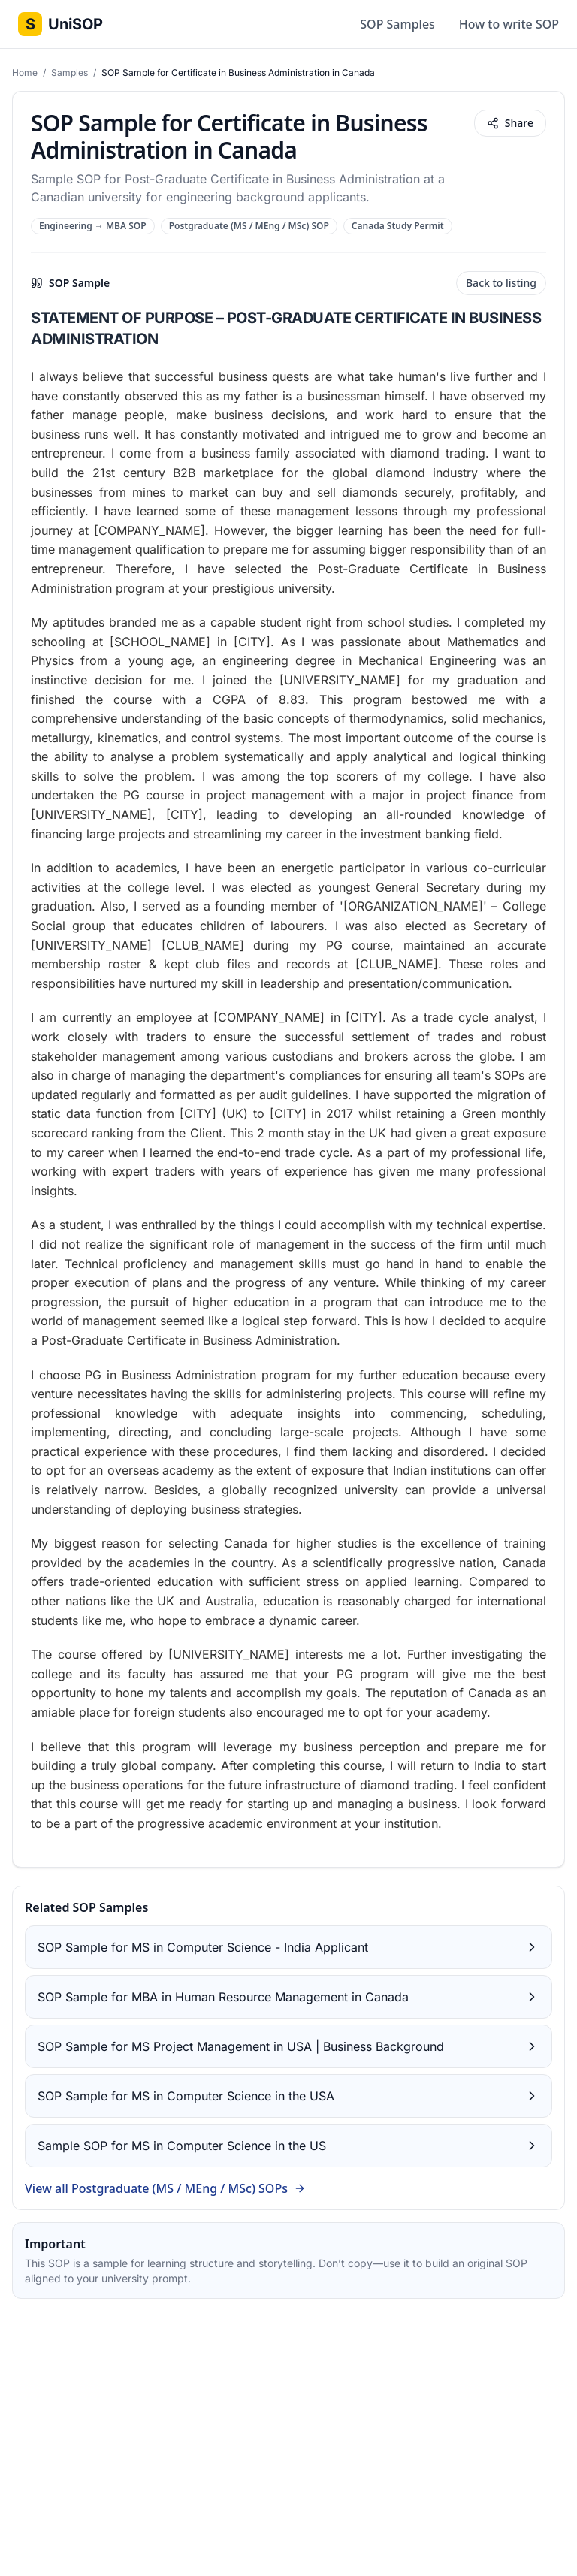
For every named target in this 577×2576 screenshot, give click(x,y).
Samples (70, 72)
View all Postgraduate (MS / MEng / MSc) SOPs (165, 2188)
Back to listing (501, 283)
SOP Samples (397, 24)
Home (26, 72)
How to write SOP (509, 24)
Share (510, 123)
